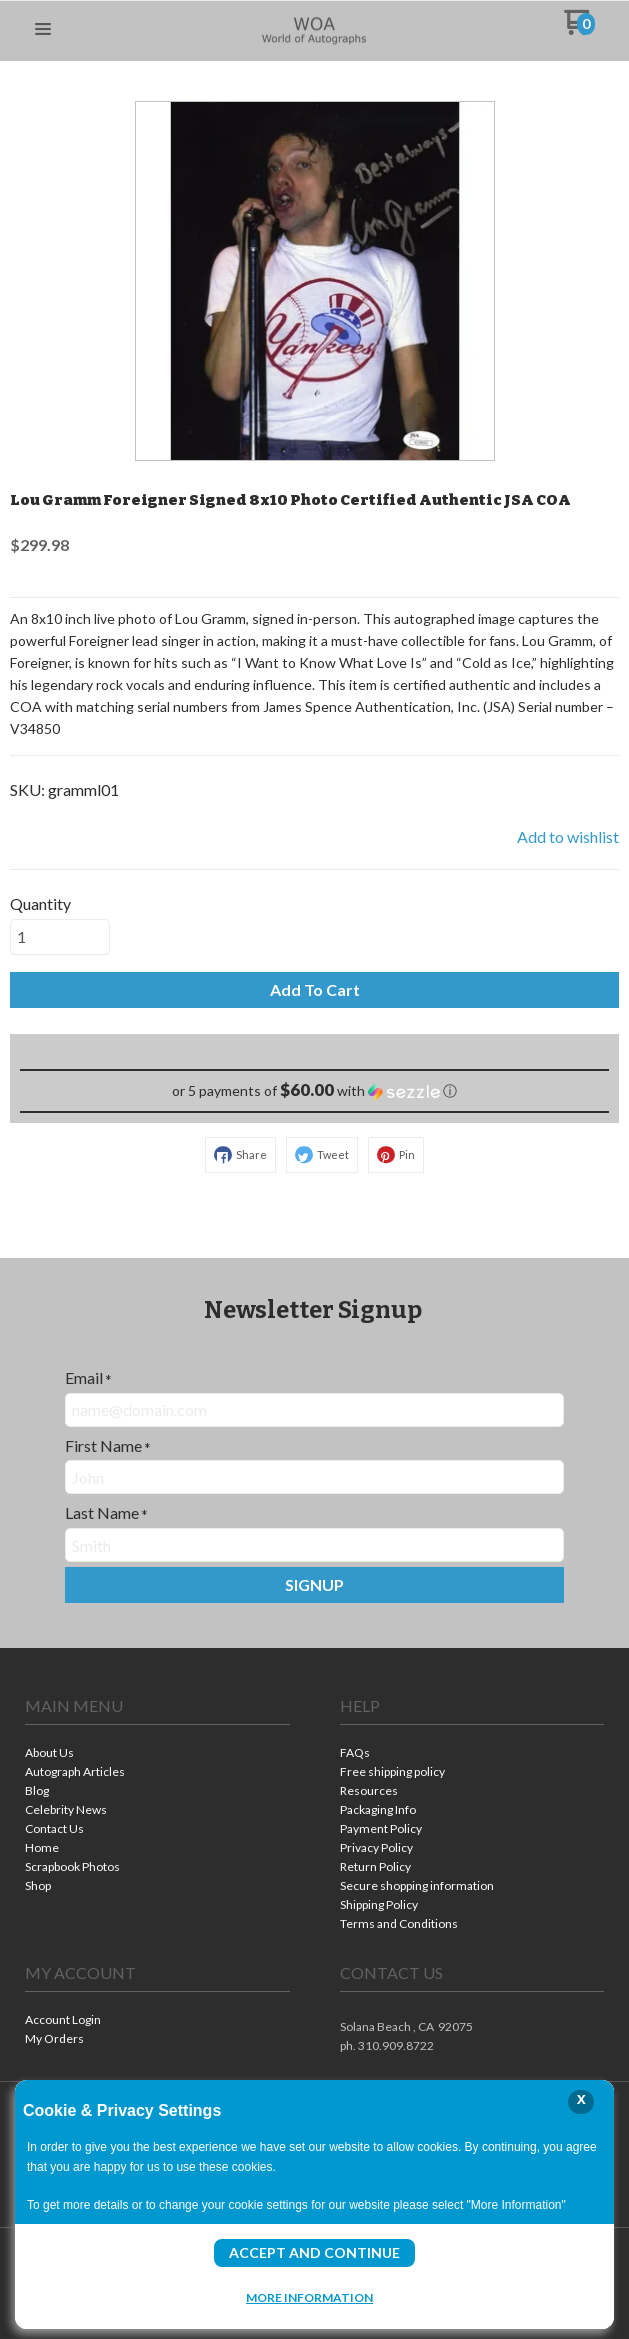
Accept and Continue (314, 2252)
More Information (309, 2297)
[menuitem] (157, 1754)
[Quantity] (60, 937)
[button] (43, 30)
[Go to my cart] (579, 29)
